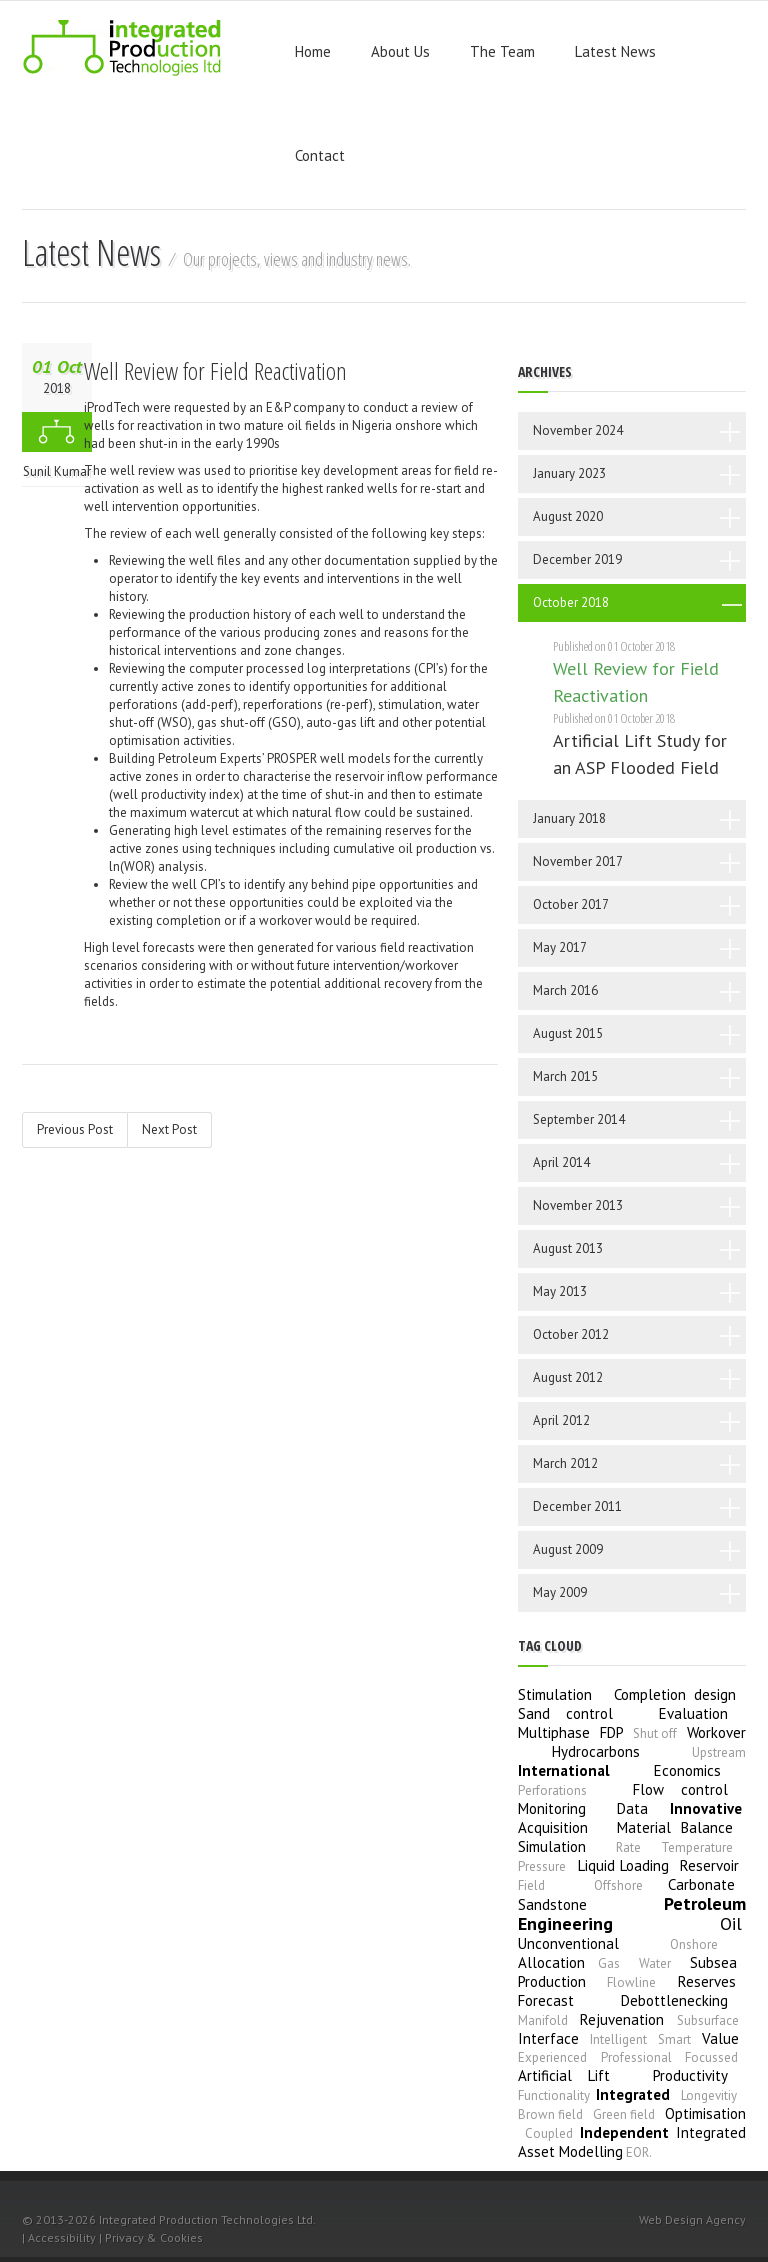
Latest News (615, 51)
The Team (502, 51)
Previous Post (75, 1129)
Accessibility (62, 2237)
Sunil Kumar (57, 471)
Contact (320, 155)
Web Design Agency (692, 2219)
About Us (400, 51)
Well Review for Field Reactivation (215, 370)
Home (313, 51)
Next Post (169, 1129)
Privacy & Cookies (154, 2237)
